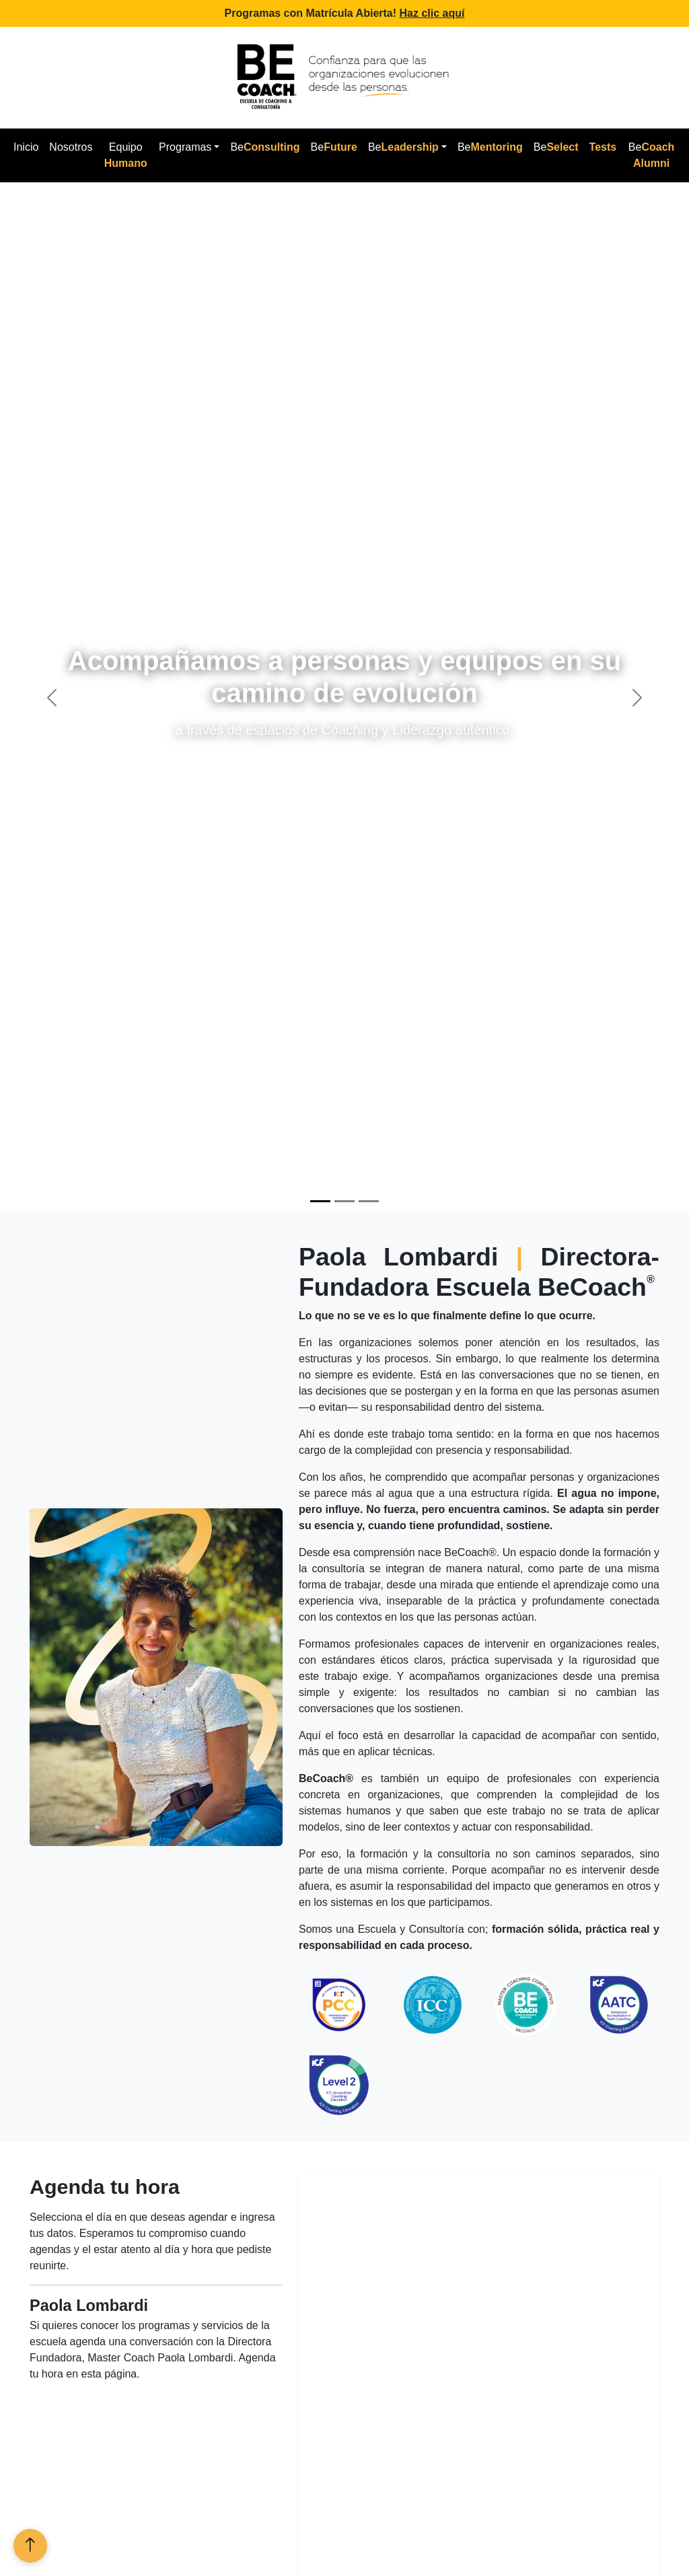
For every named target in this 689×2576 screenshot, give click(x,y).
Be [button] (403, 147)
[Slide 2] (344, 1201)
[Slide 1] (320, 1201)
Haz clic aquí (432, 13)
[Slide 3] (369, 1201)
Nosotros (70, 147)
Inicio (25, 147)
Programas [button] (185, 147)
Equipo (125, 155)
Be (264, 147)
